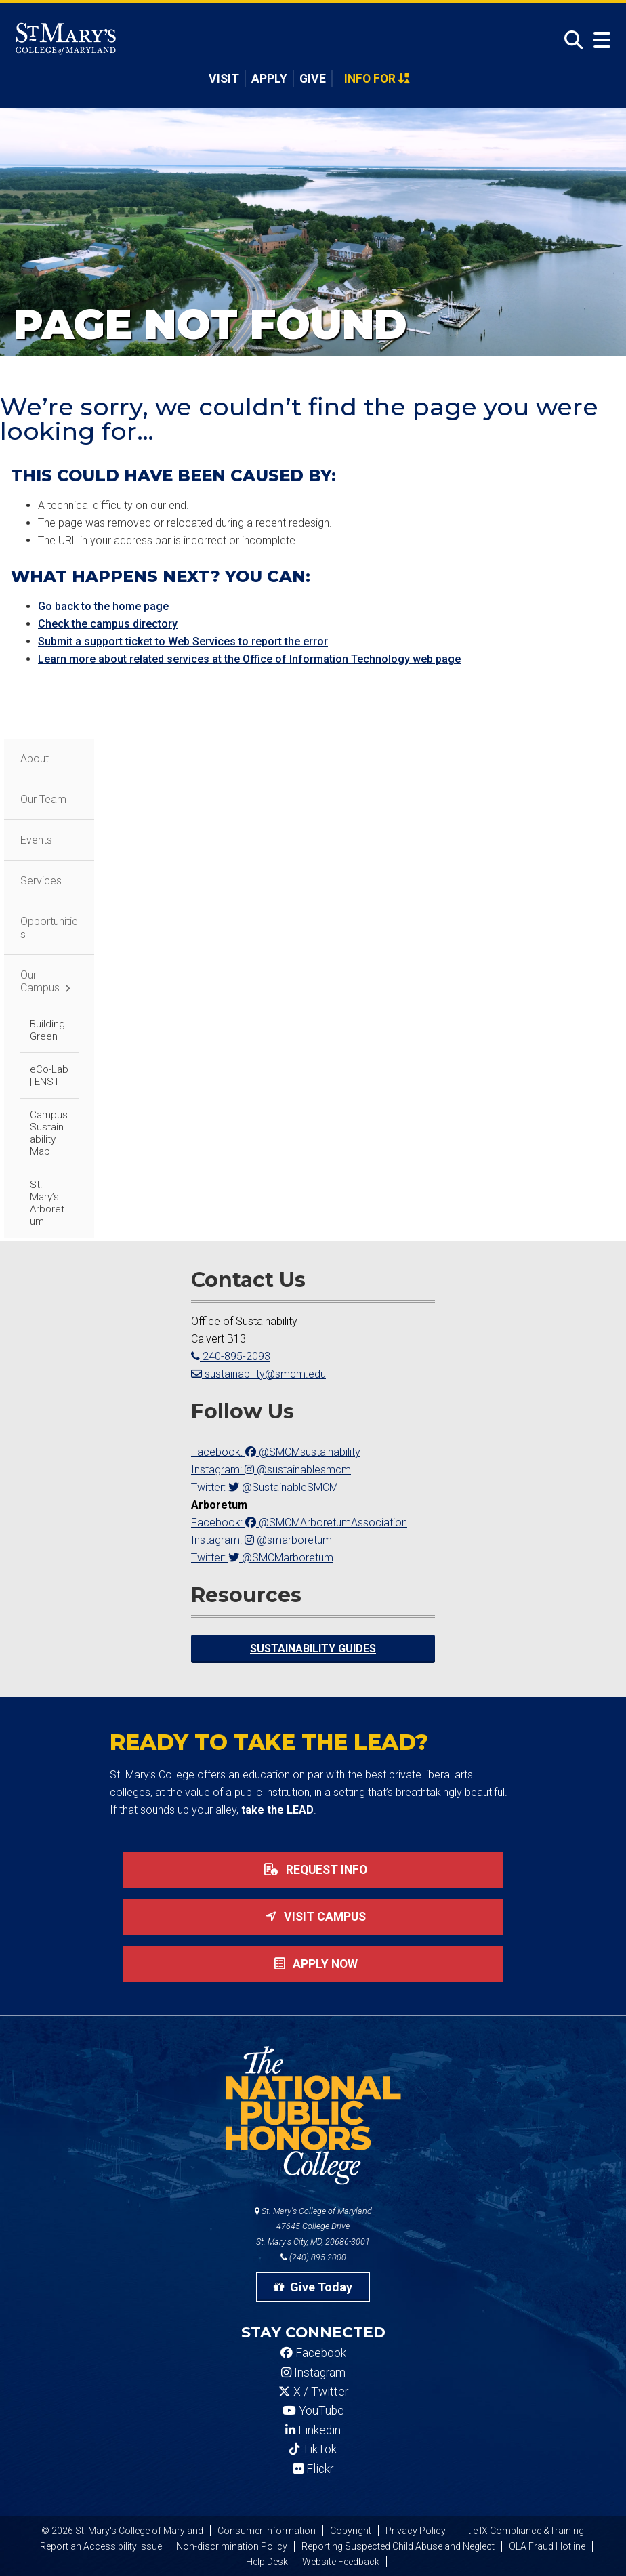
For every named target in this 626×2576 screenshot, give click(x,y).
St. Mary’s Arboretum (47, 1203)
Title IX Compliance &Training (522, 2530)
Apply (269, 78)
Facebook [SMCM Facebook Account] (313, 2353)
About (34, 758)
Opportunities (49, 928)
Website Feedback (340, 2561)
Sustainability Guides (313, 1648)
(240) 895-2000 (313, 2257)
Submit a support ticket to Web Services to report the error (183, 641)
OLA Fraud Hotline (547, 2546)
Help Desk (267, 2561)
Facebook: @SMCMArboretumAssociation (299, 1522)
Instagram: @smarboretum (261, 1540)
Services (41, 880)
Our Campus (40, 981)
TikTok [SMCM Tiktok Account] (313, 2449)
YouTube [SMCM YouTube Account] (313, 2410)
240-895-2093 (230, 1356)
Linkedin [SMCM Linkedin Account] (313, 2430)
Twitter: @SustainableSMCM (264, 1487)
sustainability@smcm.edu (258, 1374)
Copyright (350, 2530)
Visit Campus (313, 1916)
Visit (224, 78)
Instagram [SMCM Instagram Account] (313, 2372)
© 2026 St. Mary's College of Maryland (122, 2530)
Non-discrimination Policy (231, 2546)
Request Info (313, 1870)
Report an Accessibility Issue (101, 2546)
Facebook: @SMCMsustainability (275, 1452)
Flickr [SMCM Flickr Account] (313, 2469)
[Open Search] (570, 40)
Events (36, 840)
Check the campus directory (108, 623)
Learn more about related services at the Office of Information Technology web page (249, 659)
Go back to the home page (103, 606)
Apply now (313, 1964)
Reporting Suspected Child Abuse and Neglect (398, 2546)
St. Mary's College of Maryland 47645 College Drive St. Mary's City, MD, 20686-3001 (313, 2226)
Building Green (47, 1030)
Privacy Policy (415, 2530)
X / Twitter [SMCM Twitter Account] (313, 2391)
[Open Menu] (599, 40)
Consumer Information (266, 2530)
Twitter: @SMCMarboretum (262, 1557)
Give (312, 78)
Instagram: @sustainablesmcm (271, 1469)
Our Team (43, 799)
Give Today (313, 2287)
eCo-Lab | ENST (49, 1075)
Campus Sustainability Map (49, 1133)
